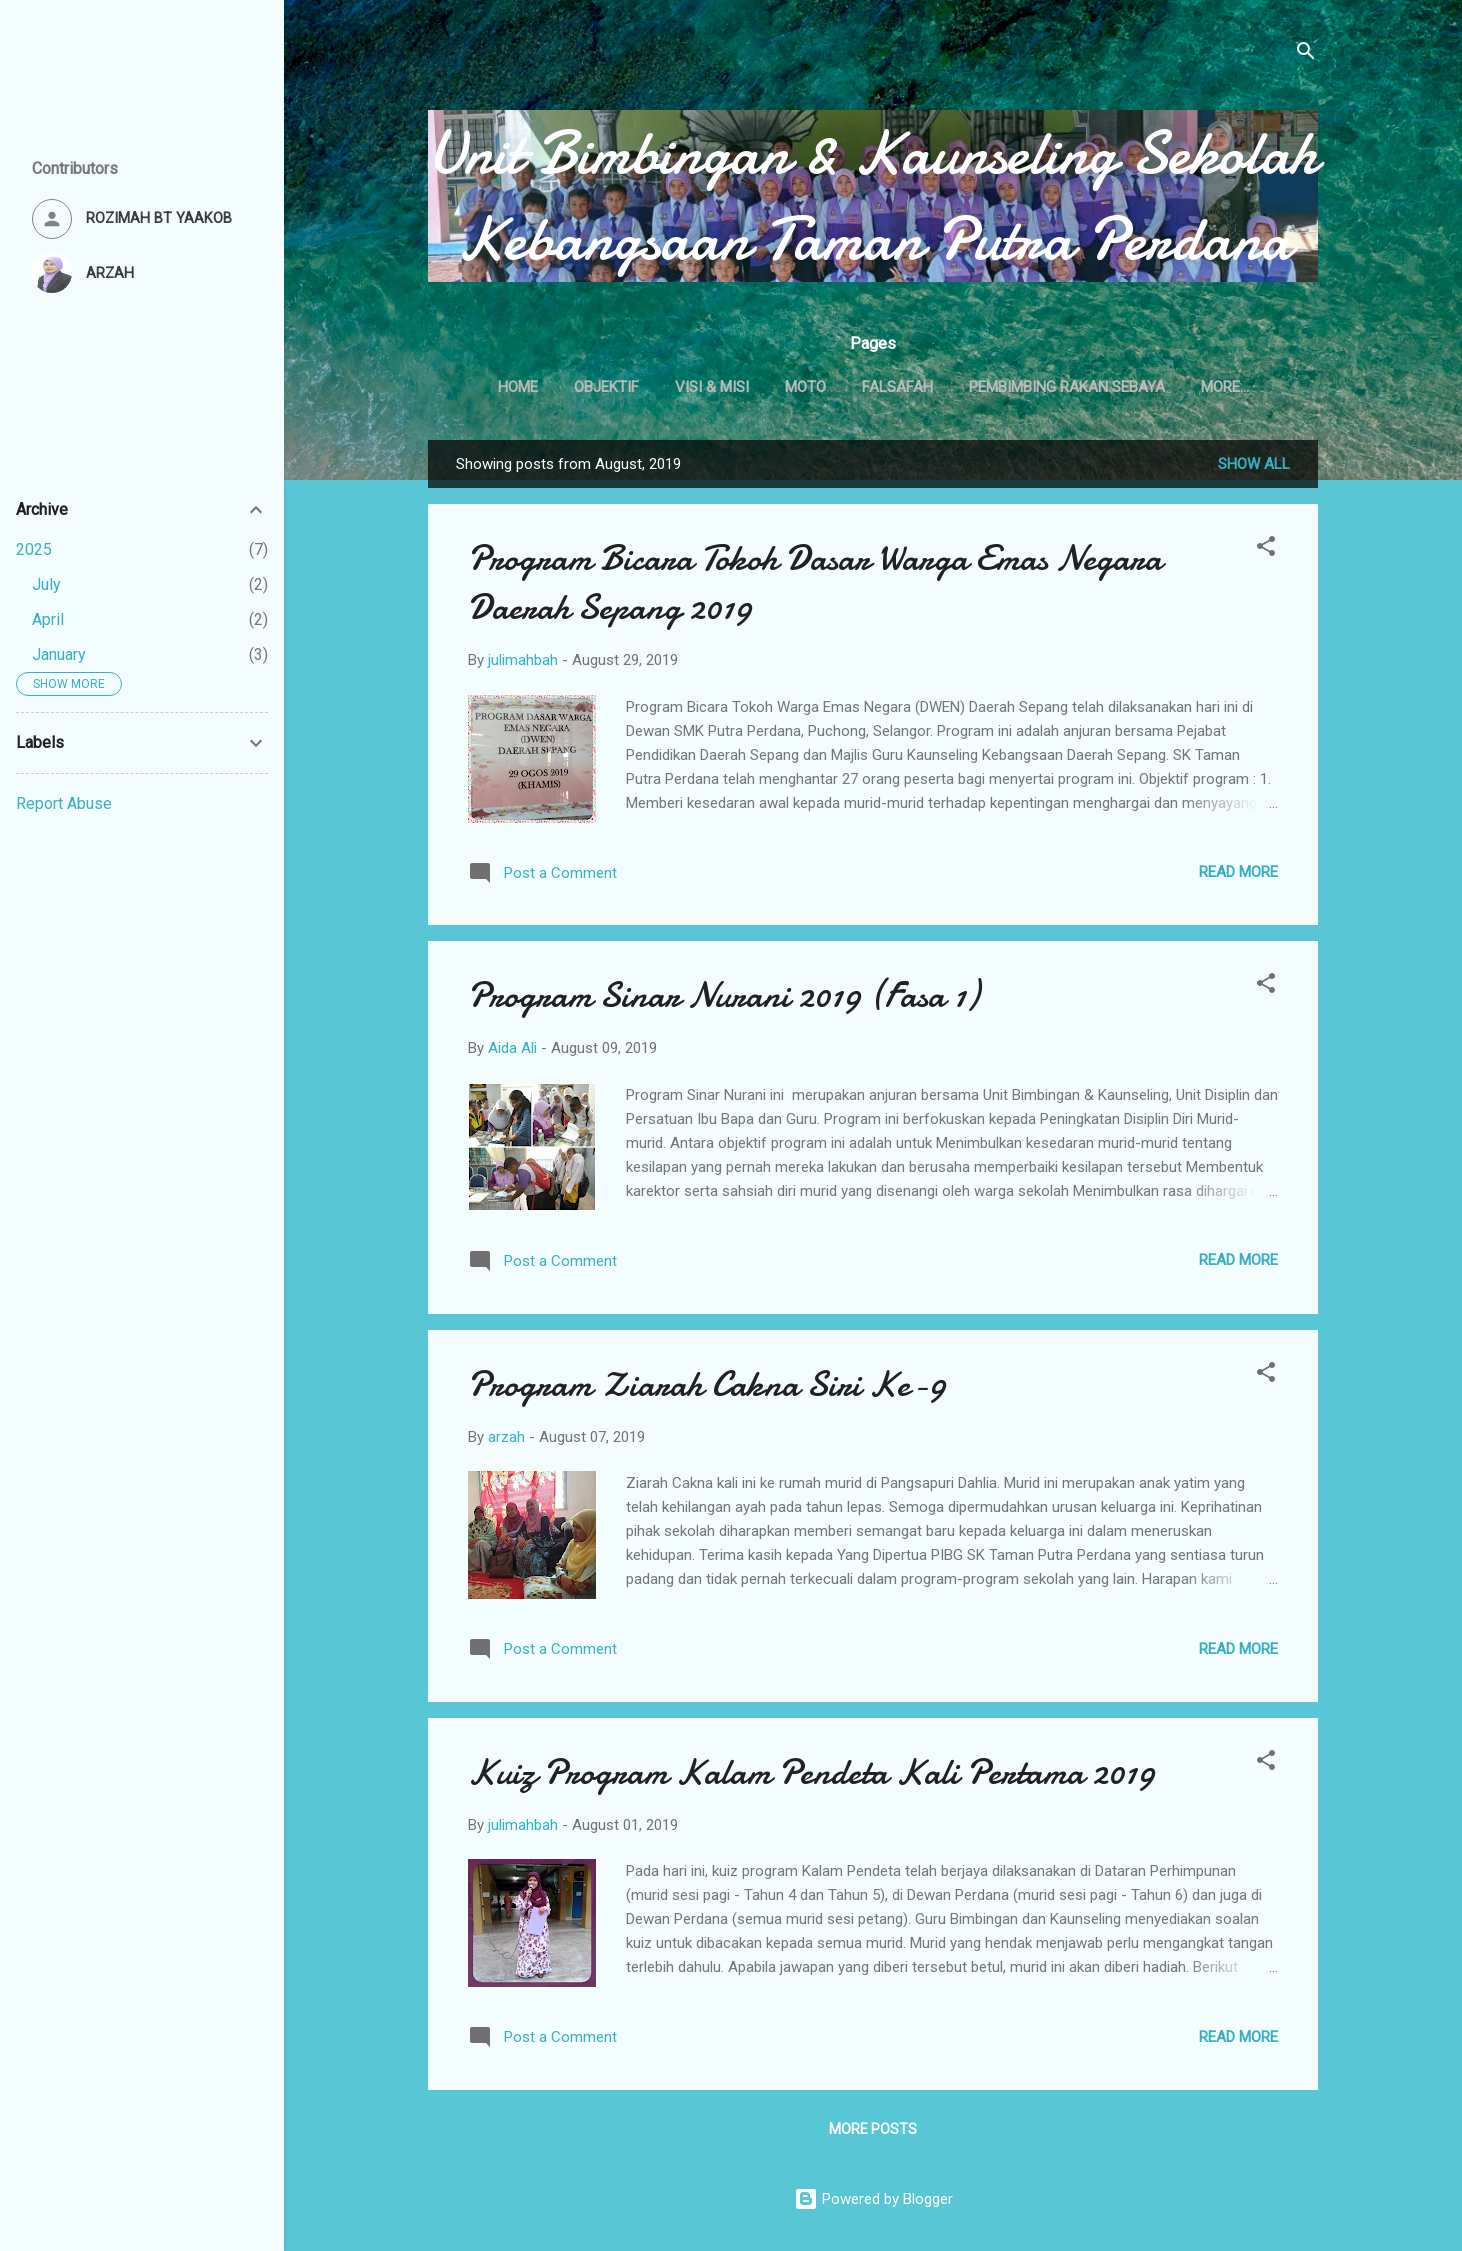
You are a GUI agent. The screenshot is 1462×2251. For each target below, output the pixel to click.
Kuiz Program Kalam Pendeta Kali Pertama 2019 (811, 1776)
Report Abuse (64, 803)
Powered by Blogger (873, 2199)
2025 (34, 549)
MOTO (847, 387)
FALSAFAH (939, 387)
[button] (1266, 553)
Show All (1254, 468)
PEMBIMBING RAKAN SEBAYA (1109, 387)
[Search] (1306, 54)
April (48, 619)
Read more (1238, 876)
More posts (873, 2133)
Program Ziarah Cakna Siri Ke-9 (707, 1388)
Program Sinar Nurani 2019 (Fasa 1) (723, 999)
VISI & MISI (754, 387)
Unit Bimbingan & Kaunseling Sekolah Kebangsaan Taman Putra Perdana (873, 196)
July (46, 584)
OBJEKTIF (648, 387)
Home (560, 387)
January (59, 654)
